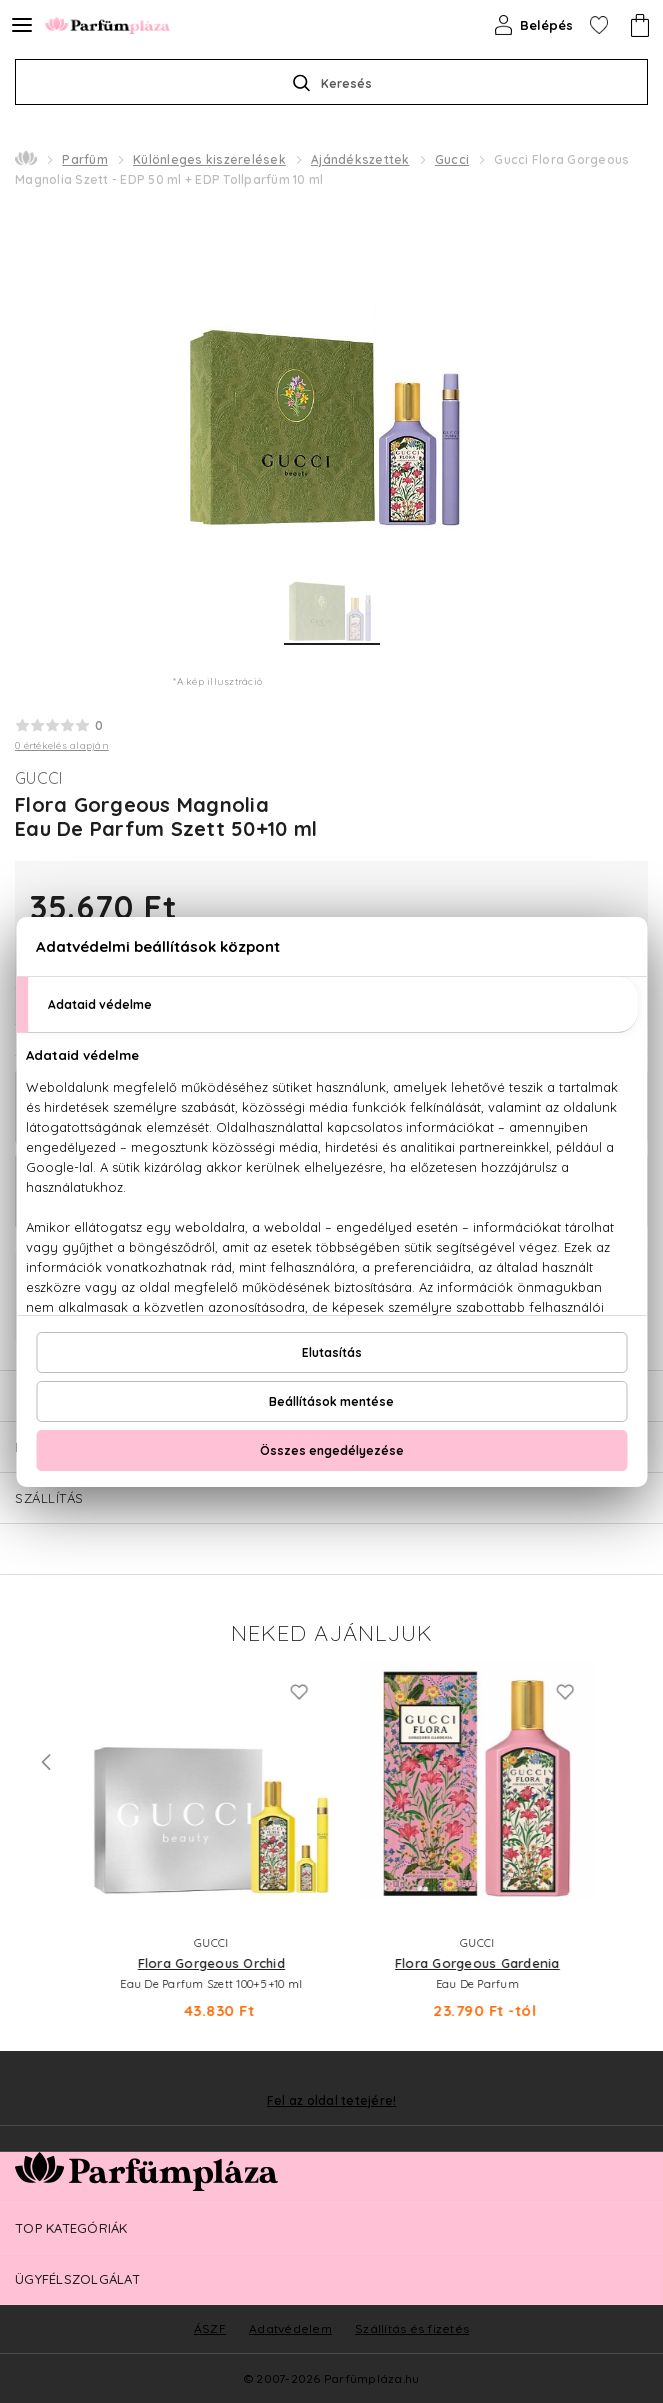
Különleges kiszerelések (209, 159)
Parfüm (85, 159)
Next (617, 1762)
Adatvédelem (290, 2328)
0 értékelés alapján (62, 745)
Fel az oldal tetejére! (332, 2101)
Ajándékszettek (360, 159)
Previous (46, 1762)
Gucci (452, 159)
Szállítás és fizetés (412, 2328)
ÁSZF (210, 2328)
